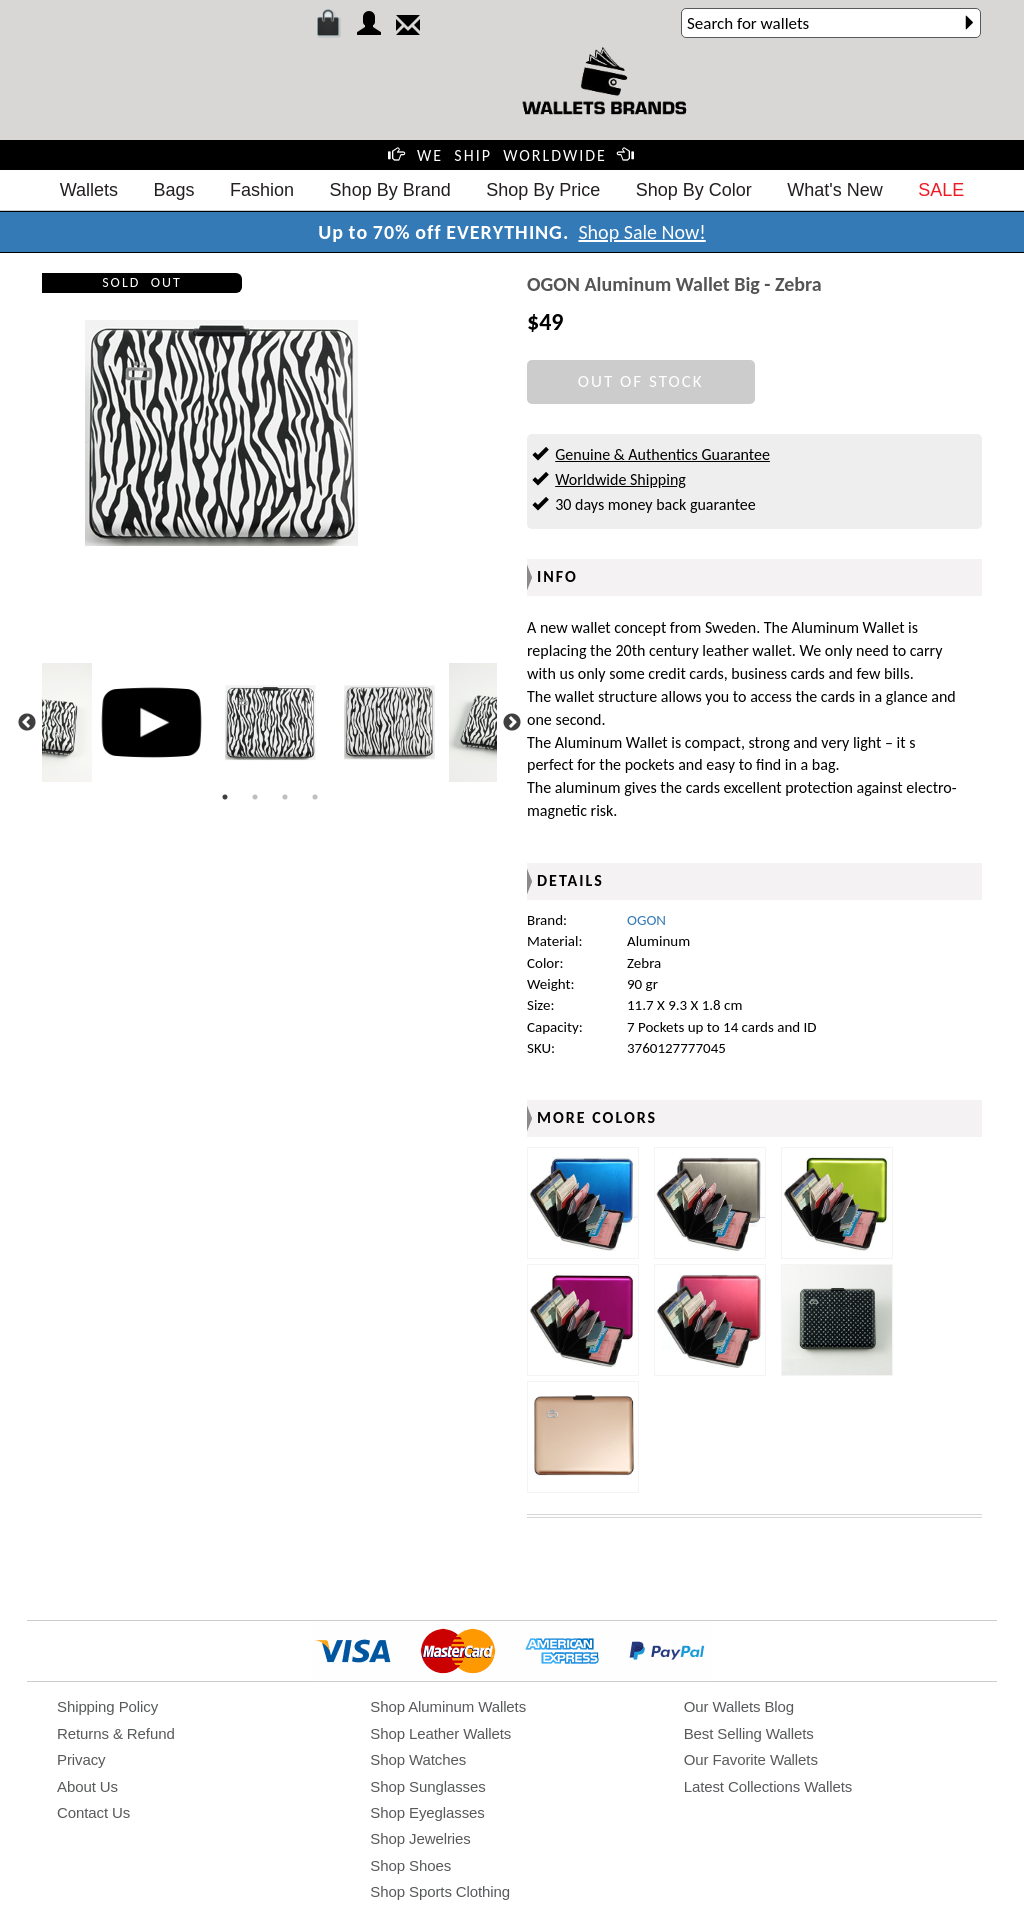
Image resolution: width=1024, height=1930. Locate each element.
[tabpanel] (270, 722)
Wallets (89, 190)
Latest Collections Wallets (768, 1786)
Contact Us (93, 1812)
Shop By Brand (390, 190)
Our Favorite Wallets (751, 1759)
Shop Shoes (410, 1865)
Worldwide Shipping (620, 479)
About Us (87, 1786)
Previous (27, 723)
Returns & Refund (116, 1733)
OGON (646, 920)
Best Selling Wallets (749, 1733)
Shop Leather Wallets (440, 1733)
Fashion (262, 190)
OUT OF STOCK (641, 381)
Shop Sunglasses (427, 1786)
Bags (174, 190)
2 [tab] (255, 797)
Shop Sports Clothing (440, 1891)
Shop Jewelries (420, 1838)
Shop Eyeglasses (427, 1812)
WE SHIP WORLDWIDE (512, 155)
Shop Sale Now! (641, 232)
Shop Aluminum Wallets (448, 1706)
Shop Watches (418, 1759)
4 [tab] (315, 797)
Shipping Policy (107, 1706)
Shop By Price (543, 190)
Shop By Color (694, 190)
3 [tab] (285, 797)
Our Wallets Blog (739, 1706)
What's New (834, 190)
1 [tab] (225, 797)
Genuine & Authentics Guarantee (662, 454)
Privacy (81, 1759)
